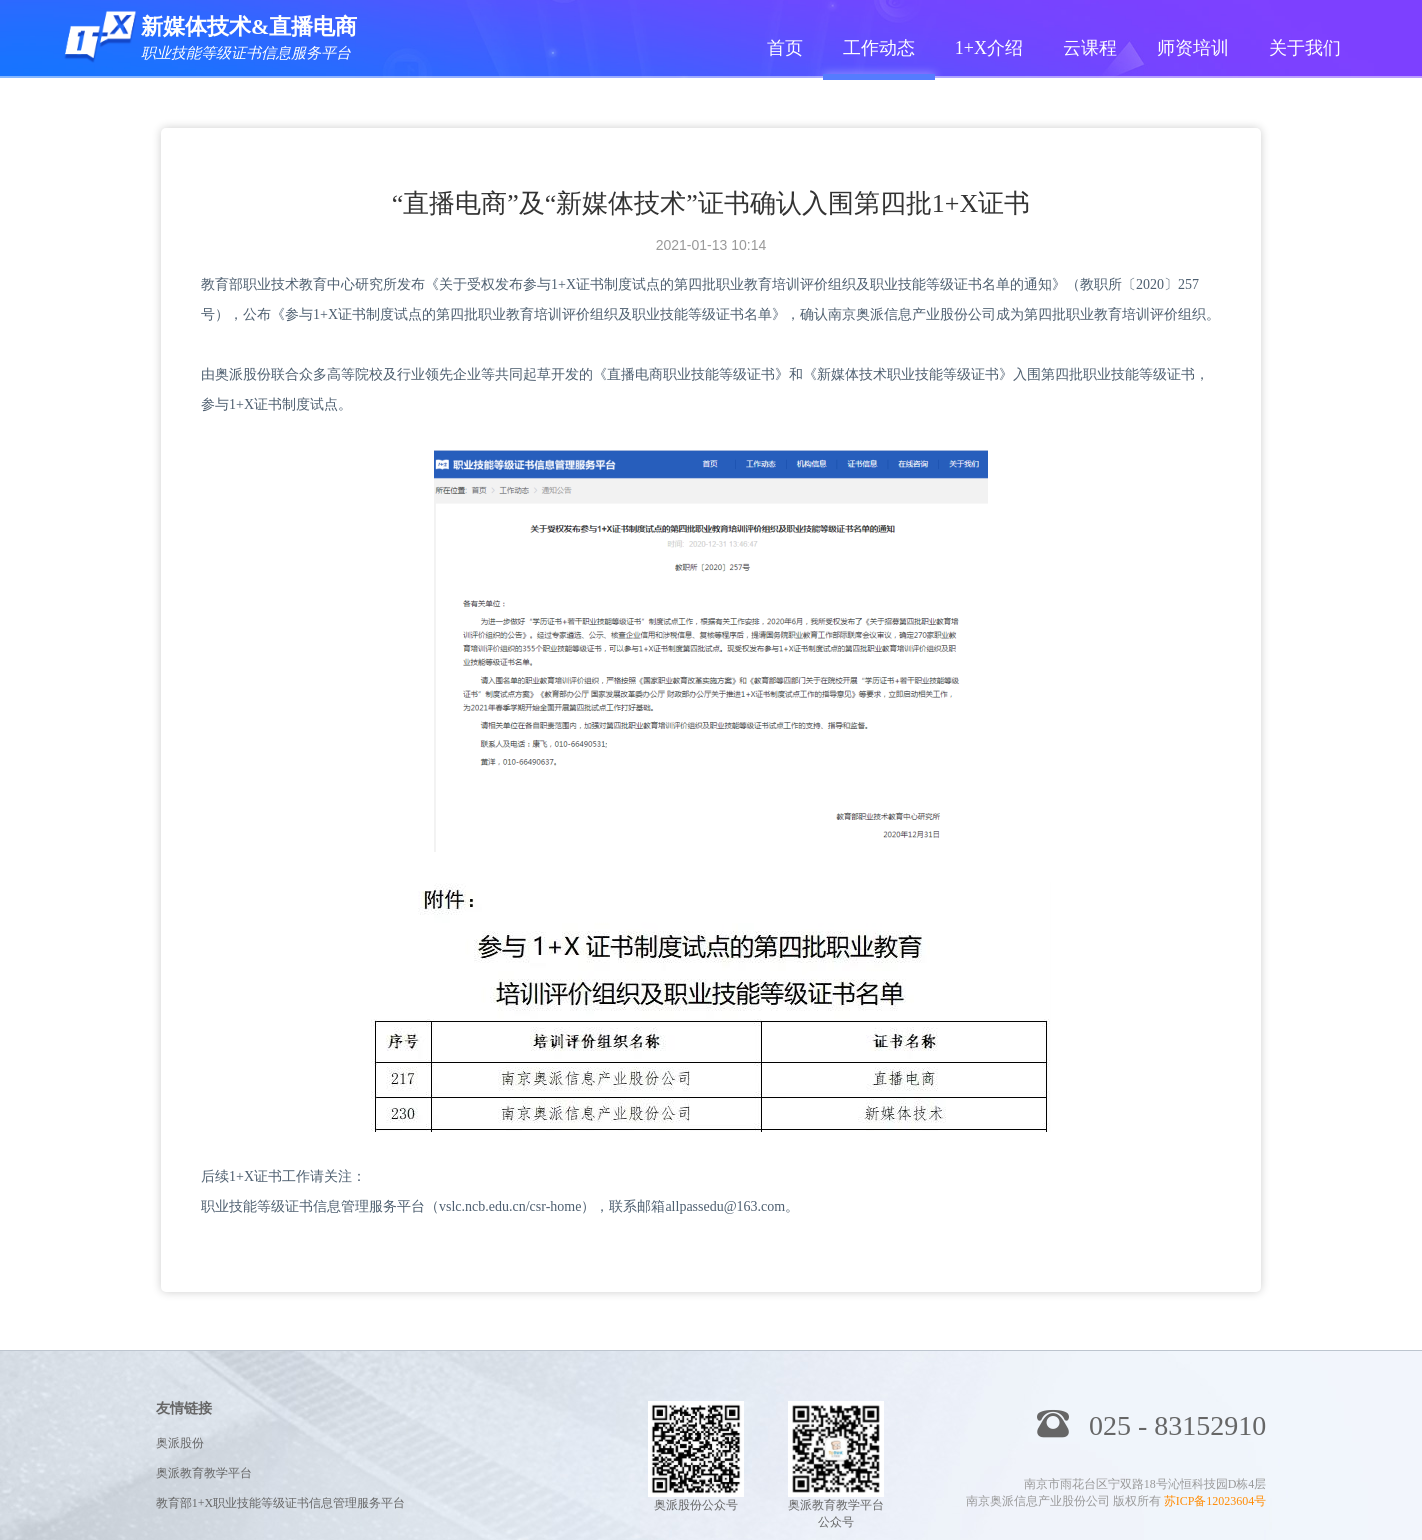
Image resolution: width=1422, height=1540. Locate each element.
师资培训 (1193, 48)
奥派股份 (180, 1443)
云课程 (1090, 48)
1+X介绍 (989, 48)
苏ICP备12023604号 (1215, 1501)
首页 (785, 48)
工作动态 (879, 48)
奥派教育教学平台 (204, 1473)
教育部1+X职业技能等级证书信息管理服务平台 (280, 1503)
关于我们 (1305, 48)
